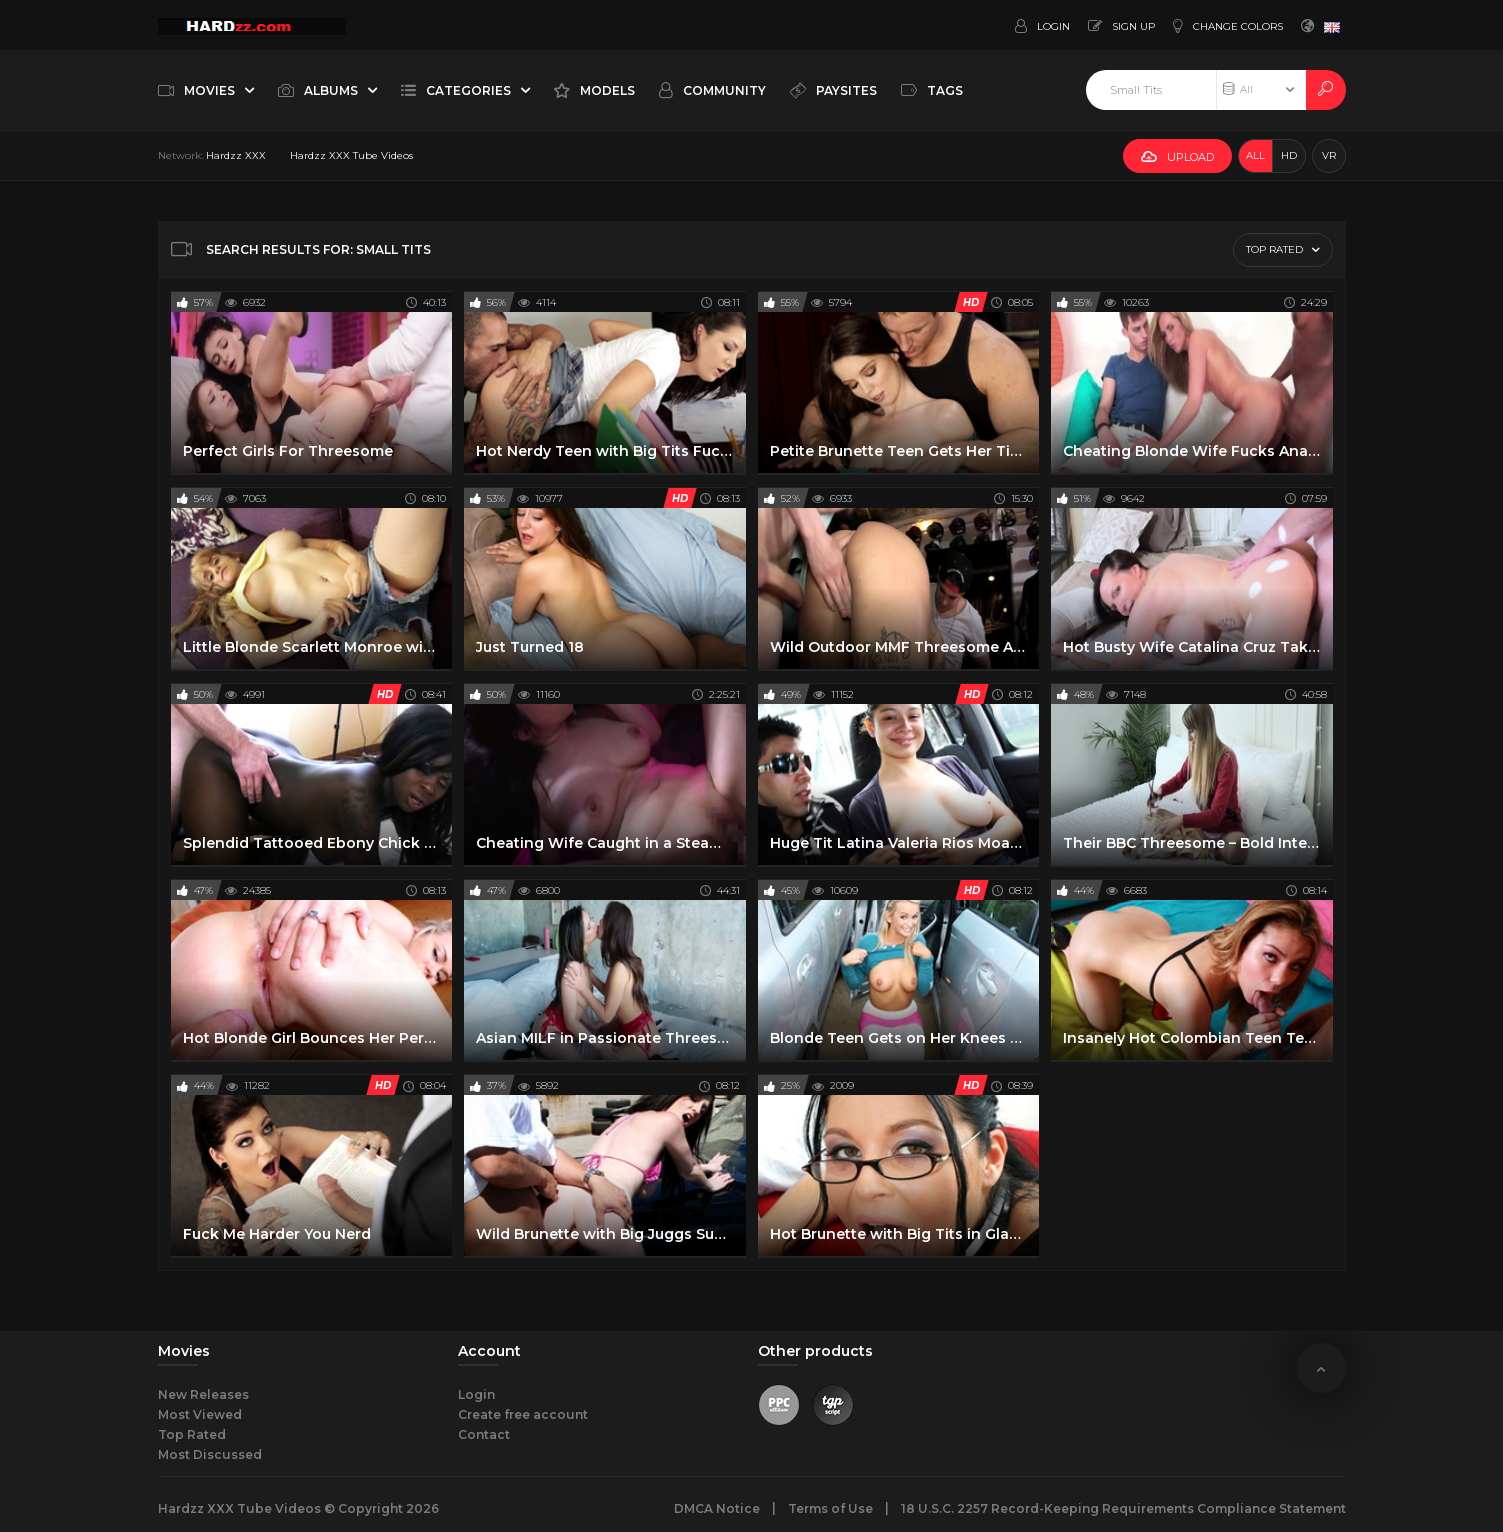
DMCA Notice (717, 1508)
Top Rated (192, 1434)
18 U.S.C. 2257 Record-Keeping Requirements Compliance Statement (1123, 1508)
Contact (484, 1434)
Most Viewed (200, 1414)
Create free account (523, 1414)
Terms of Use (830, 1508)
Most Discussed (210, 1454)
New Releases (203, 1394)
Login (476, 1394)
